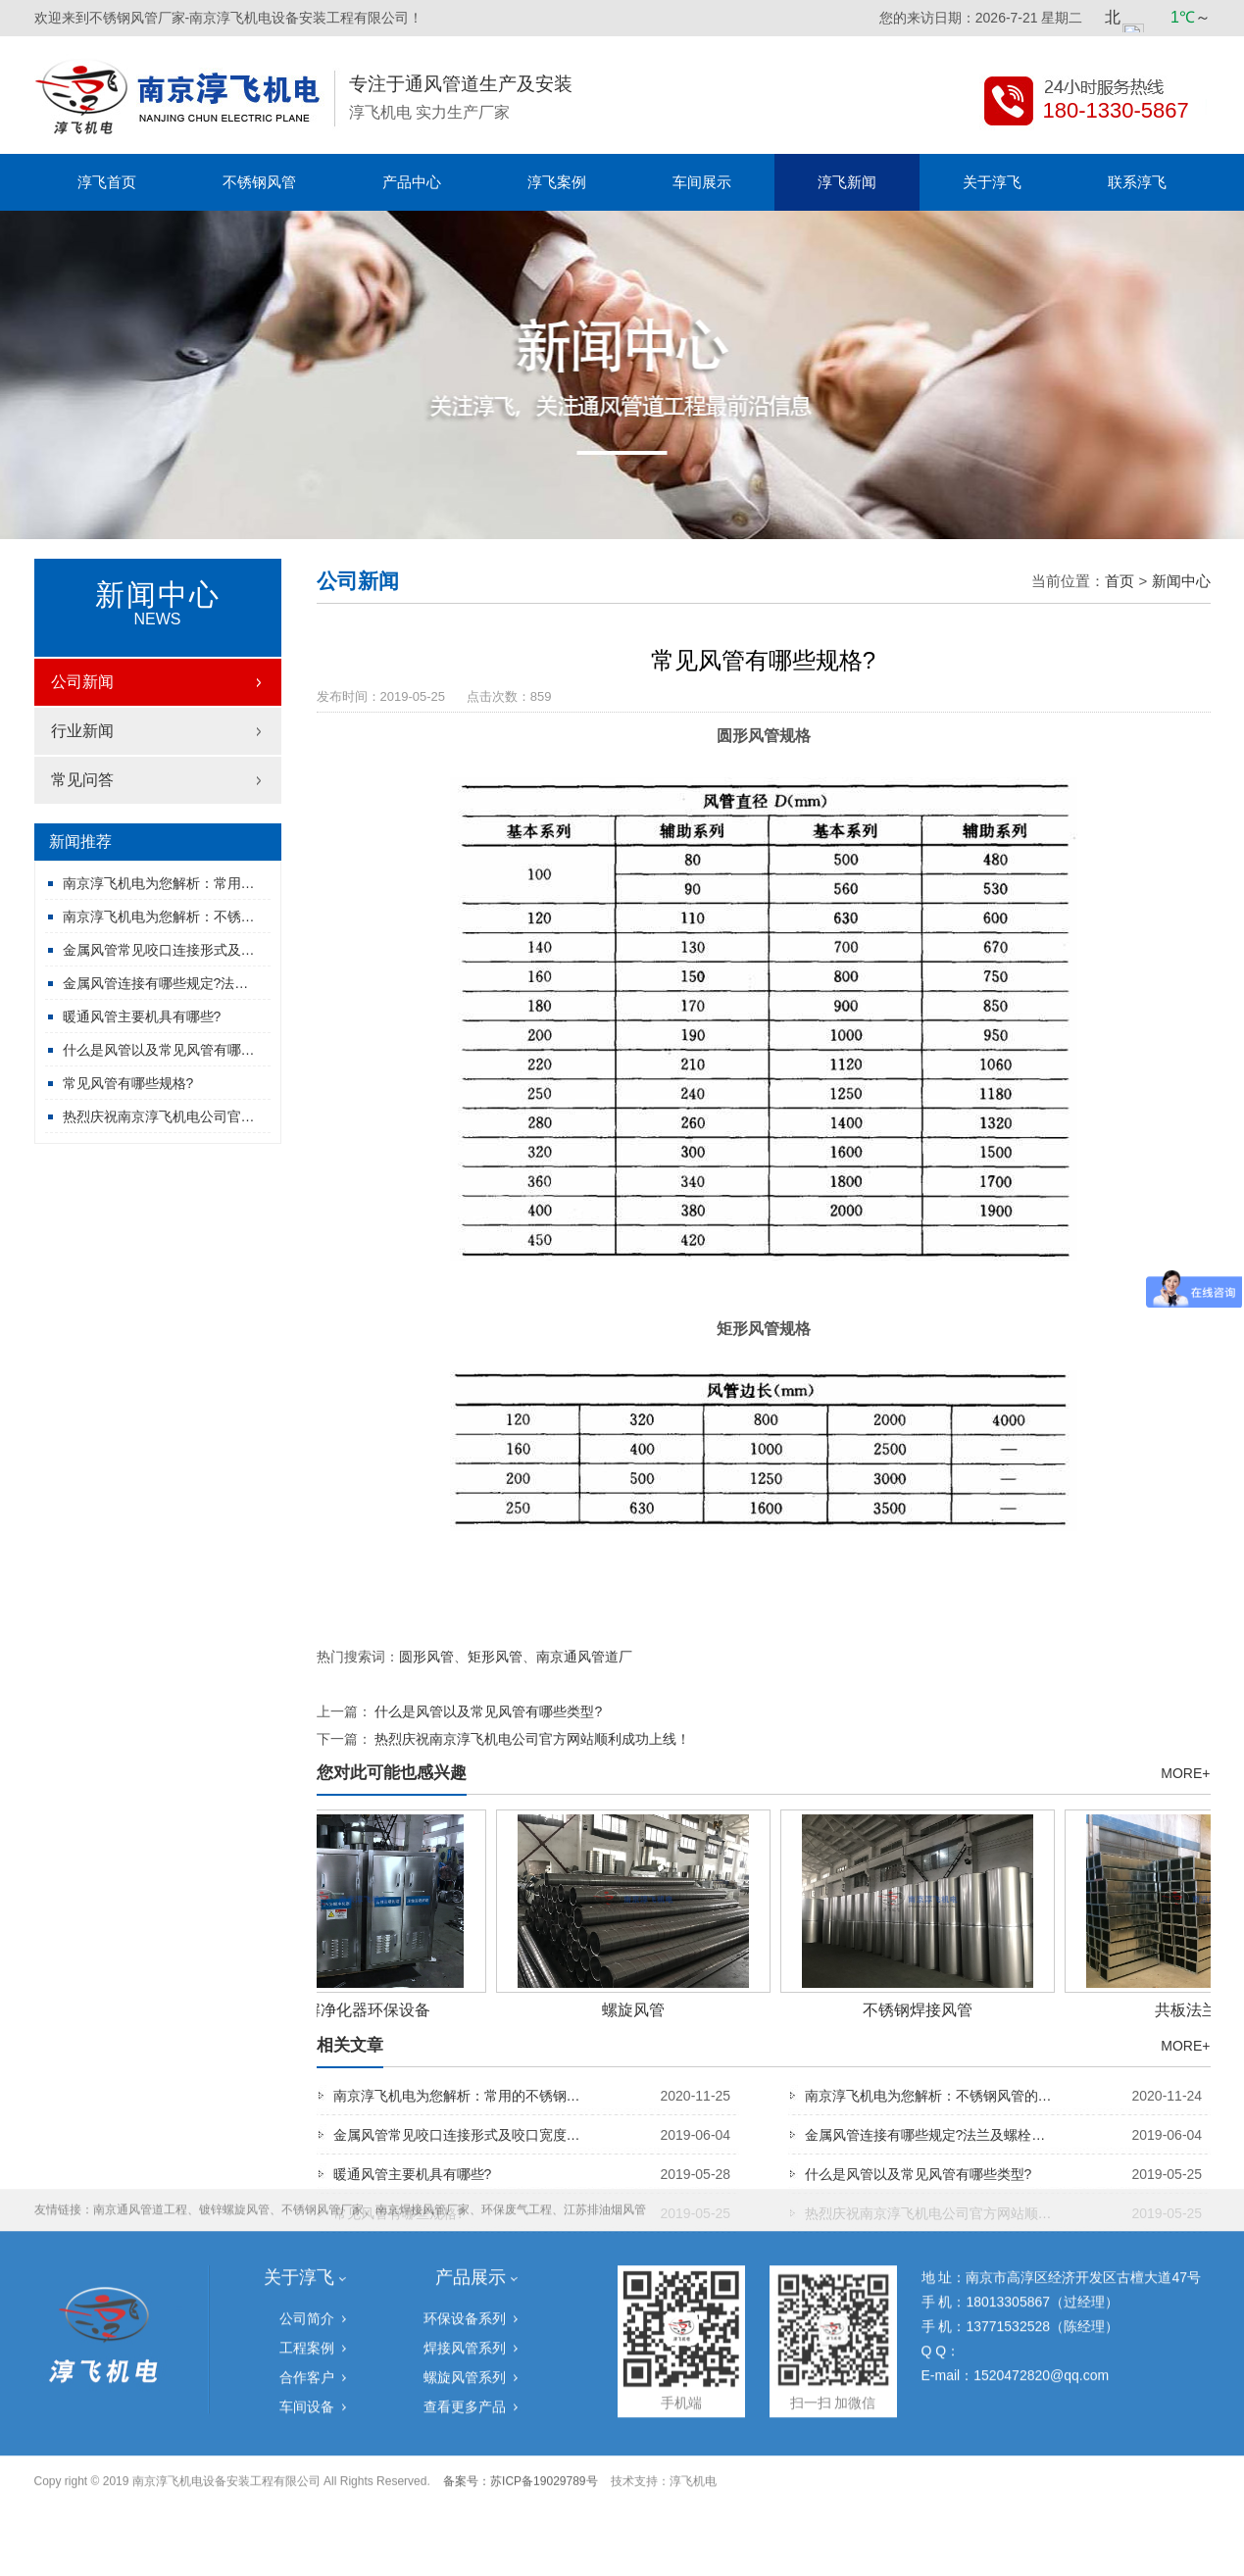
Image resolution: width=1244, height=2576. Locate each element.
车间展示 (701, 181)
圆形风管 (426, 1656)
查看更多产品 (464, 2287)
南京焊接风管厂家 (422, 2090)
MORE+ (1185, 1773)
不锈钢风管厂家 (322, 2090)
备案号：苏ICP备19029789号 (520, 2361)
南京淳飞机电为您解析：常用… (159, 883)
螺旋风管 (638, 2010)
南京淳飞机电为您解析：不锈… (159, 916)
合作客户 (306, 2257)
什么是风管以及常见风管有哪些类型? (488, 1711)
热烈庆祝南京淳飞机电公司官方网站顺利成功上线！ (532, 1739)
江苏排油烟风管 (605, 2090)
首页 (1119, 580)
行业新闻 (82, 730)
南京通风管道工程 (140, 2090)
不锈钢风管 (259, 181)
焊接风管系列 (464, 2228)
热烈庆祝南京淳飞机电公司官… (159, 1116)
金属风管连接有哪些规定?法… (156, 983)
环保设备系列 (464, 2198)
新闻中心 (1181, 580)
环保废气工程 (516, 2090)
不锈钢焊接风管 (922, 2010)
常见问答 (82, 779)
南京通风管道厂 (584, 1656)
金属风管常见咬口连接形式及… (159, 950)
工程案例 (306, 2228)
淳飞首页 (106, 181)
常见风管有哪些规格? (128, 1083)
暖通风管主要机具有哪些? (142, 1016)
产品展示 (470, 2157)
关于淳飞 (992, 181)
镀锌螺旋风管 (234, 2090)
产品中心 (411, 181)
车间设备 (306, 2287)
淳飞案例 (556, 181)
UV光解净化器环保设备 (353, 2010)
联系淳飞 (1137, 181)
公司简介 (306, 2198)
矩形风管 (495, 1656)
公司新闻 (82, 681)
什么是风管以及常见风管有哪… (159, 1050)
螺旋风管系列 (464, 2257)
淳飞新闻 (847, 181)
